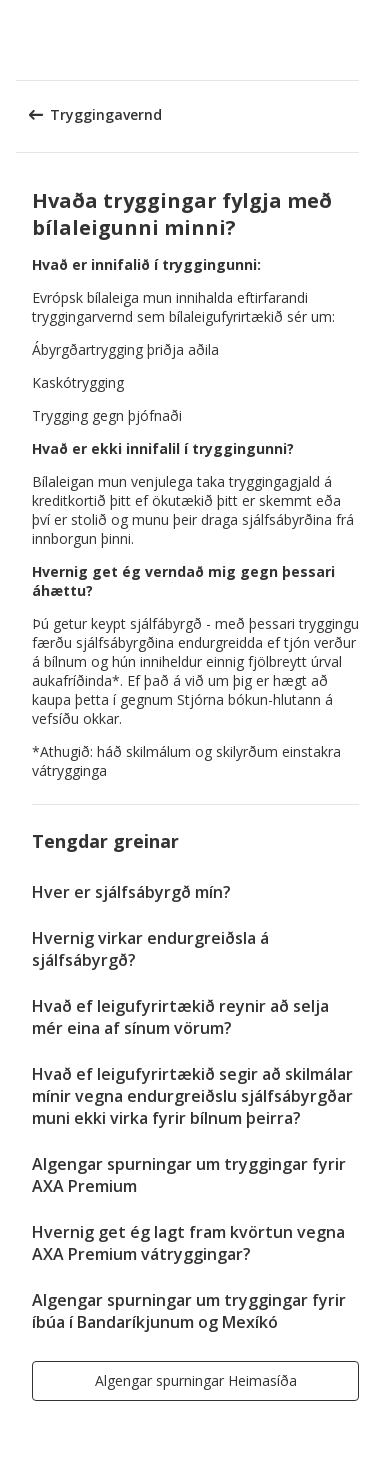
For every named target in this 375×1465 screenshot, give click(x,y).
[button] (353, 40)
